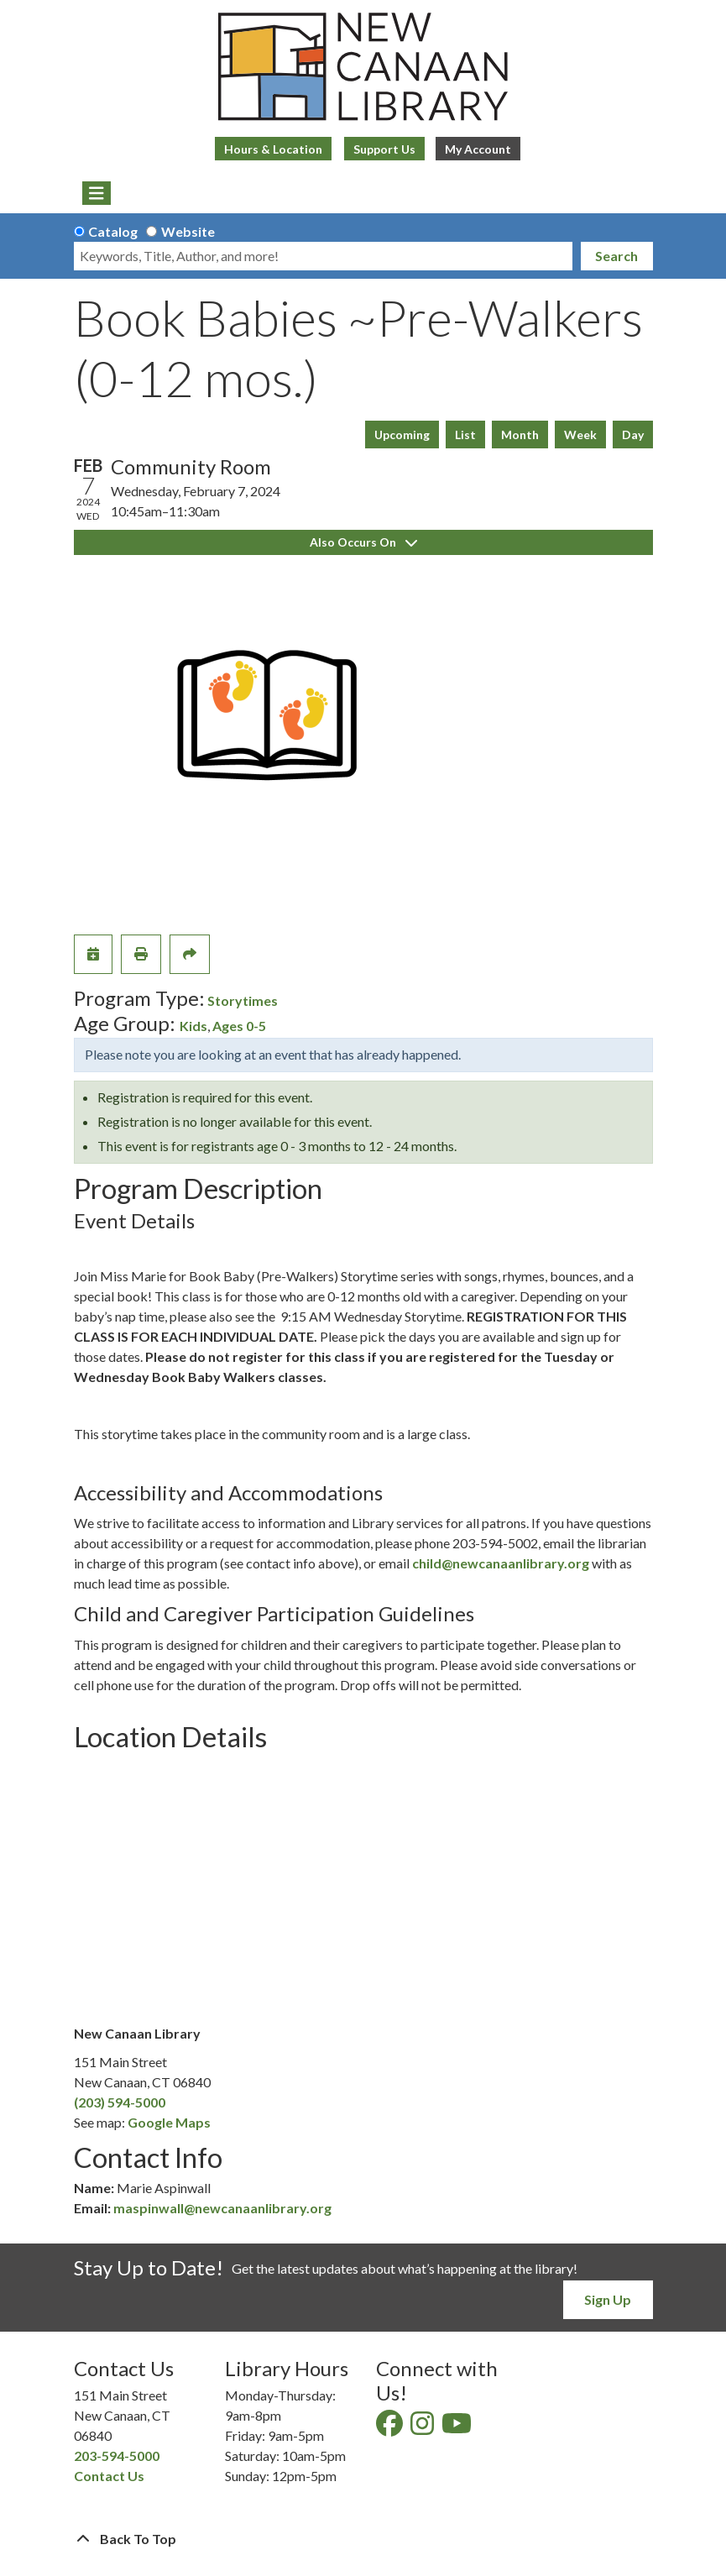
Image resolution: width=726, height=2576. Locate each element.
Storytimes (242, 1000)
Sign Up (607, 2299)
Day (633, 434)
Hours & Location (273, 149)
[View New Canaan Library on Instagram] (423, 2428)
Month (520, 434)
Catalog (113, 231)
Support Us (384, 149)
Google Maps (169, 2122)
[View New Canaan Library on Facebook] (390, 2428)
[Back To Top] (363, 2539)
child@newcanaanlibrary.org (500, 1563)
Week (580, 434)
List (465, 434)
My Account (478, 149)
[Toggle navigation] (97, 193)
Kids (193, 1026)
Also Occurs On (363, 542)
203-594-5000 (116, 2455)
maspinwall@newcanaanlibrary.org (222, 2208)
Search (616, 256)
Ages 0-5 (239, 1026)
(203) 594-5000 (119, 2102)
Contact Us (109, 2476)
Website (188, 231)
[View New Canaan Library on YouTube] (457, 2428)
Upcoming (402, 434)
